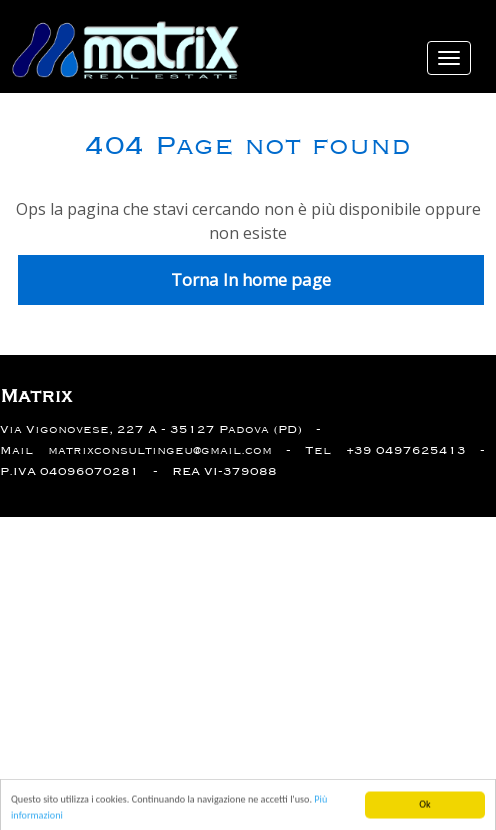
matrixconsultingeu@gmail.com (160, 450)
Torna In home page (251, 279)
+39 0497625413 (406, 450)
